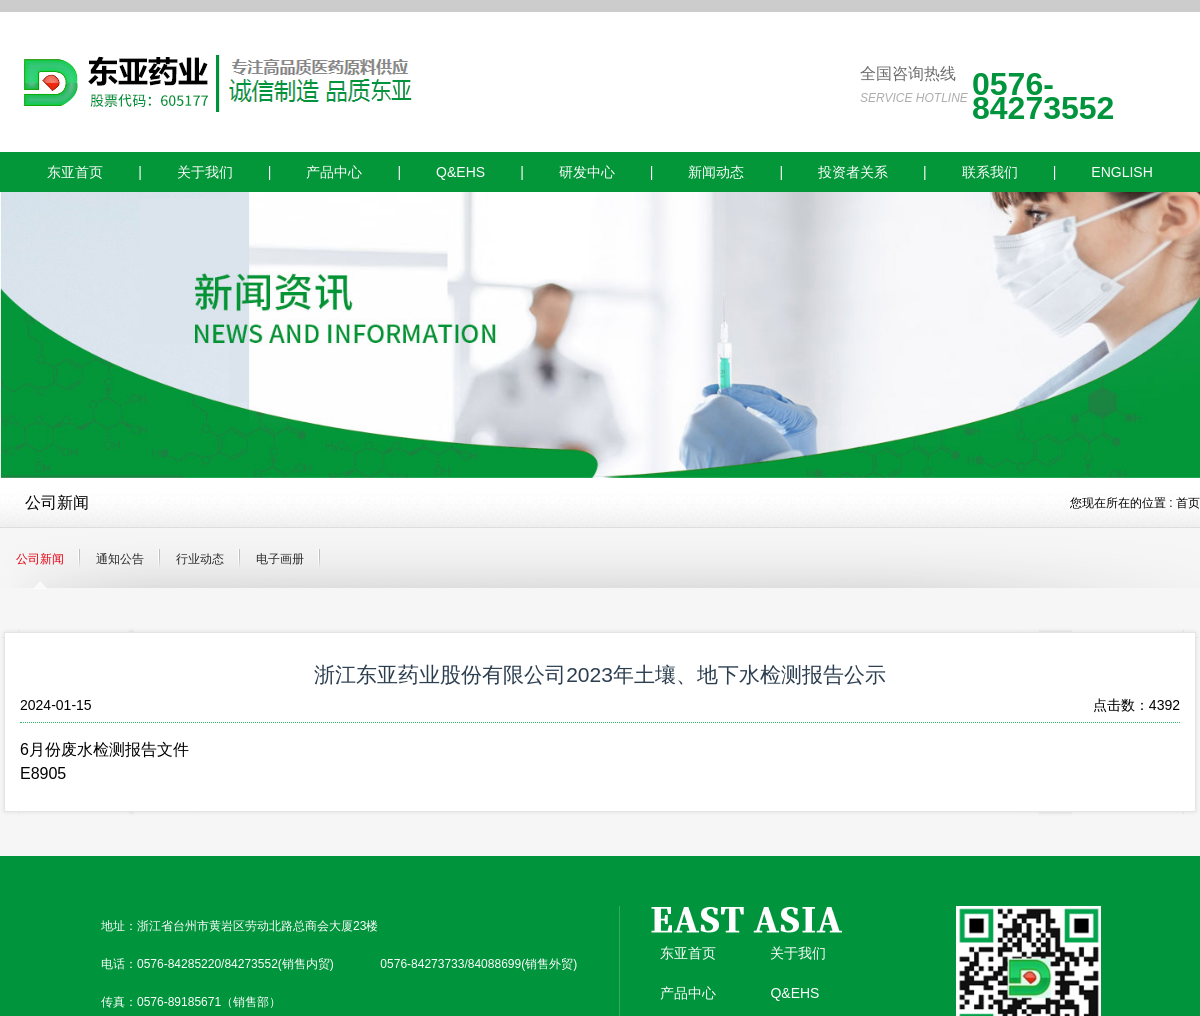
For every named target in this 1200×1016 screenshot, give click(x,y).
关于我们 (205, 172)
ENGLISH (1121, 172)
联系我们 (990, 172)
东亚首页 (75, 172)
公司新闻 (40, 559)
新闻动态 (716, 172)
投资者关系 (853, 172)
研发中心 (587, 172)
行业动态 (200, 559)
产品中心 (334, 172)
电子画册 (280, 559)
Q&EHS (460, 172)
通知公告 (120, 559)
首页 (1188, 503)
